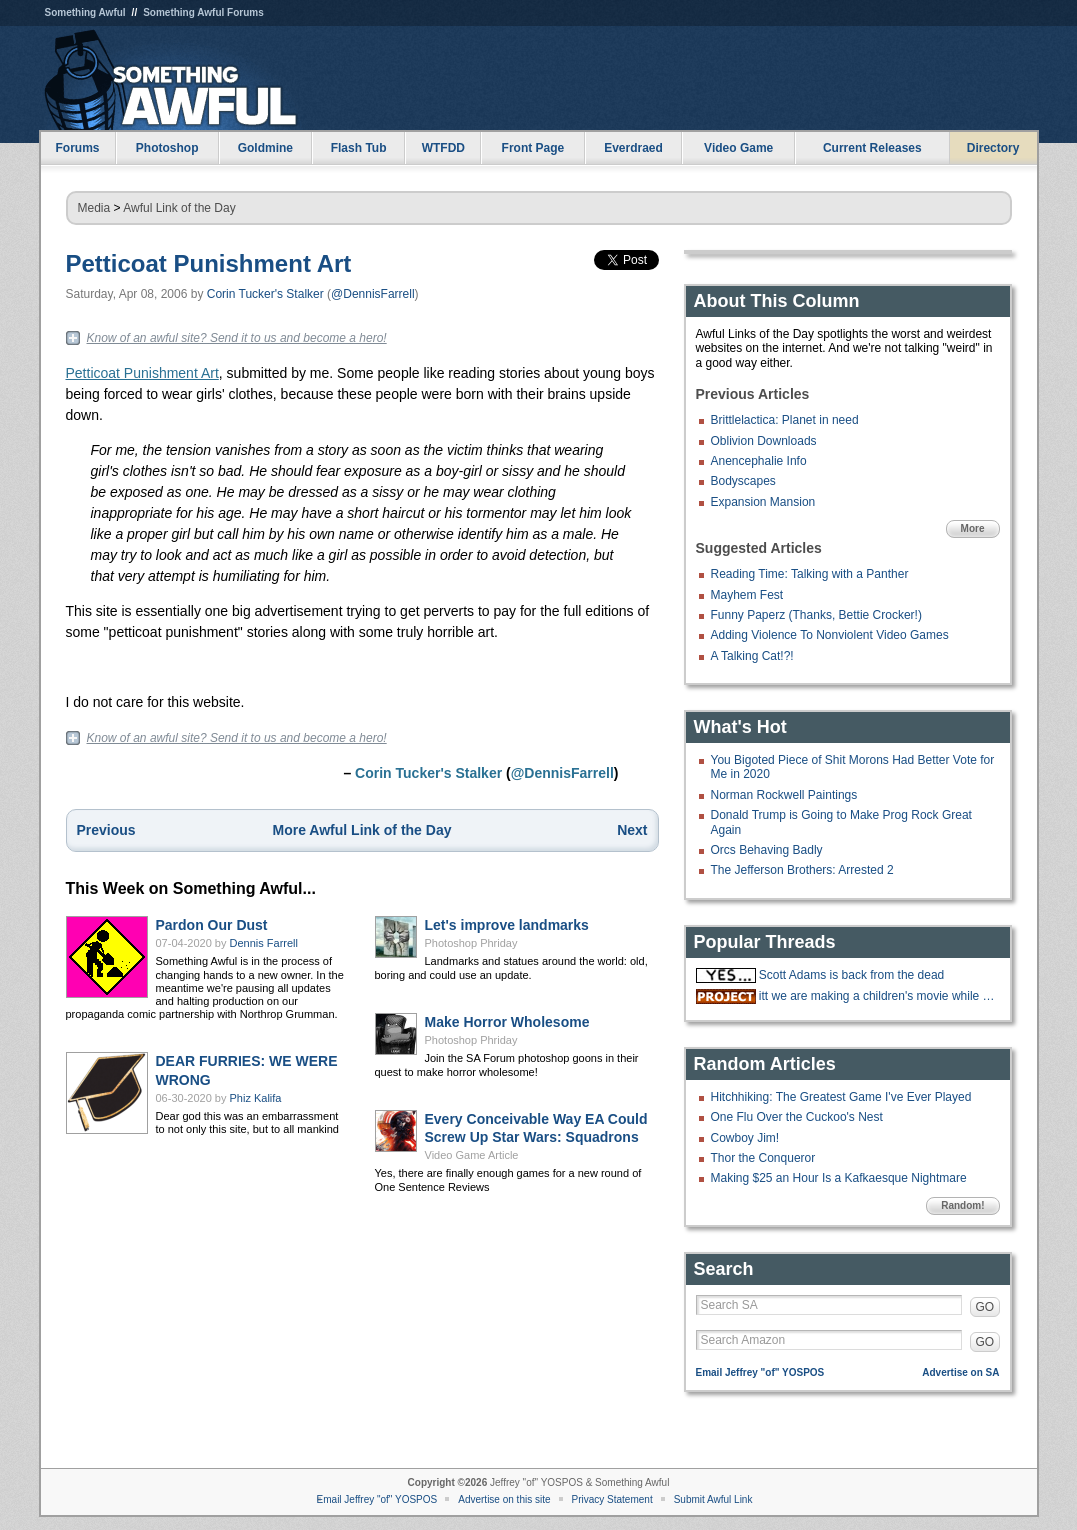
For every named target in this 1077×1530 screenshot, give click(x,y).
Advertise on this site (504, 1499)
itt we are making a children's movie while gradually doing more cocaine (877, 996)
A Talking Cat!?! (752, 656)
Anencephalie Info (759, 461)
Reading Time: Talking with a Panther (810, 574)
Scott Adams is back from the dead (851, 975)
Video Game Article (472, 1155)
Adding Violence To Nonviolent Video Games (830, 635)
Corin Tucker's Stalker (265, 294)
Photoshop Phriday (471, 943)
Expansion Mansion (763, 502)
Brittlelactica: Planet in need (785, 420)
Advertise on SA (960, 1372)
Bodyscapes (743, 481)
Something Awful (85, 12)
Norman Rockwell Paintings (784, 795)
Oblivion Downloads (764, 441)
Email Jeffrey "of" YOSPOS (760, 1372)
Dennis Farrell (264, 943)
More (973, 528)
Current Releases (872, 148)
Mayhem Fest (747, 595)
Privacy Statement (612, 1499)
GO (985, 1307)
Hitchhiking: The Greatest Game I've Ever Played (841, 1097)
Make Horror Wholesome (507, 1022)
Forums (77, 148)
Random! (962, 1205)
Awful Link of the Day (179, 208)
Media (94, 208)
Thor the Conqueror (763, 1158)
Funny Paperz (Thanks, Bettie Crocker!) (816, 615)
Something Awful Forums (203, 12)
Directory (993, 148)
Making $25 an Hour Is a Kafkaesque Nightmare (839, 1178)
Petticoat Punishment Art (209, 263)
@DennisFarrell (373, 294)
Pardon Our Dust (212, 925)
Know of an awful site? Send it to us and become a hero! (237, 338)
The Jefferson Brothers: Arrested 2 (802, 870)
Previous (106, 830)
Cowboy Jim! (745, 1138)
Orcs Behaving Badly (767, 850)
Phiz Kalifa (256, 1098)
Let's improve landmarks (507, 925)
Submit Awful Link (713, 1499)
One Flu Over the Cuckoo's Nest (797, 1117)
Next (632, 830)
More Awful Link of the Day (362, 830)
